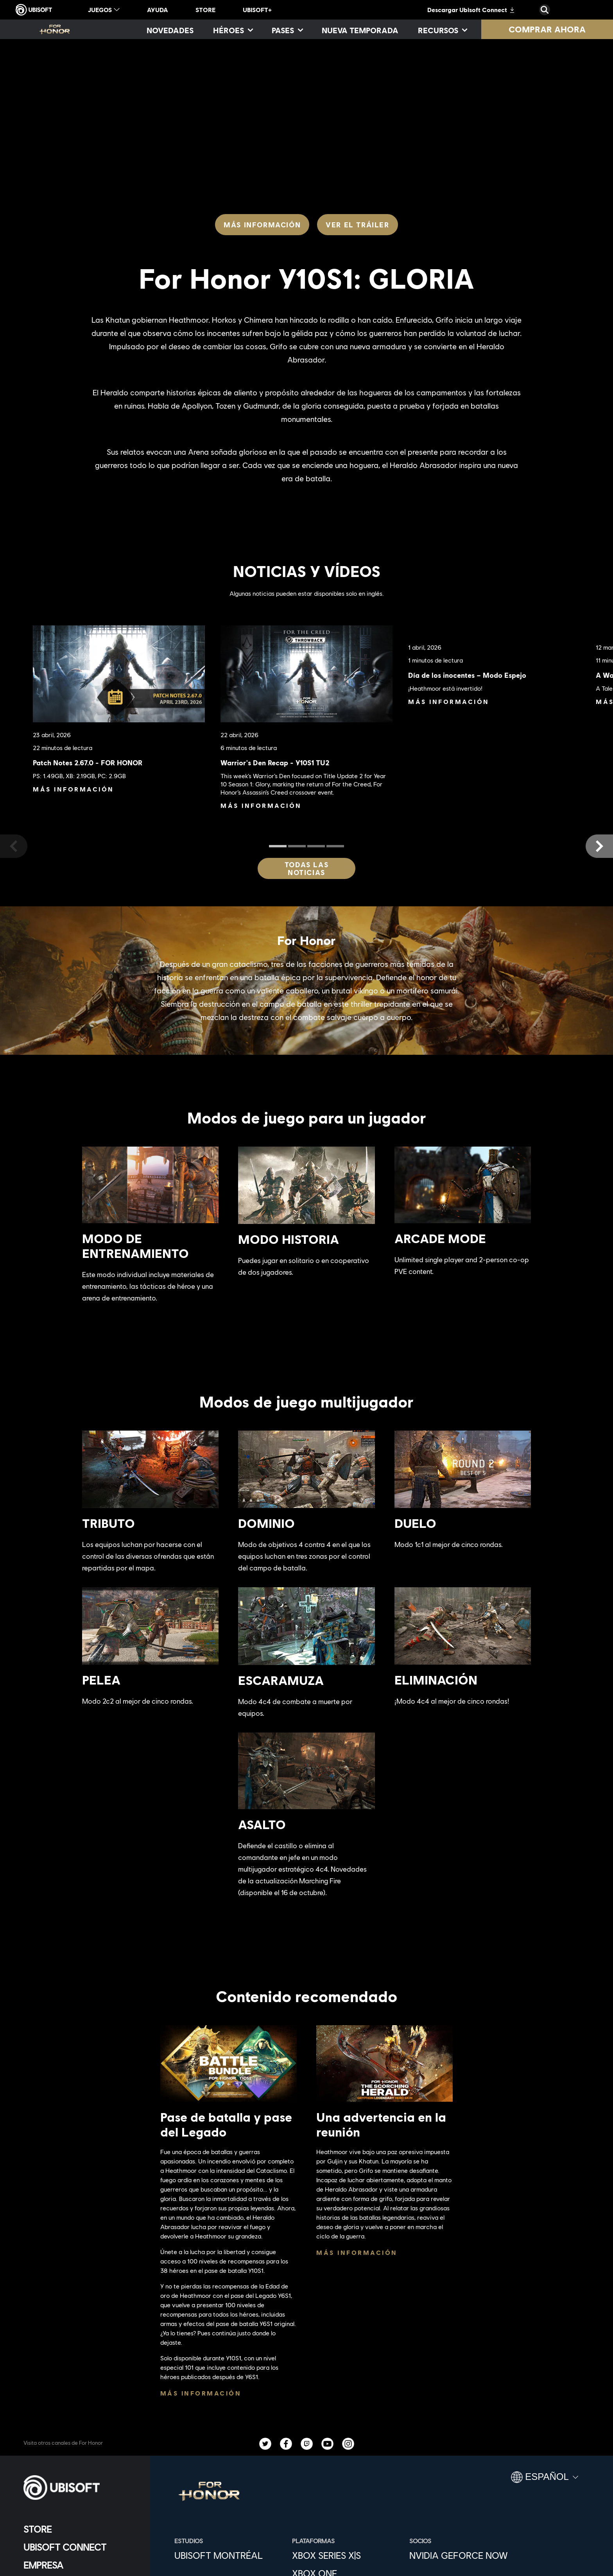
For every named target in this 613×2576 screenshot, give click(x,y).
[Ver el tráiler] (357, 224)
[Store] (79, 2529)
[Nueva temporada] (360, 30)
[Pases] (287, 30)
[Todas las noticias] (306, 868)
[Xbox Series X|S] (347, 2555)
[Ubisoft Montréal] (229, 2555)
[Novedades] (170, 30)
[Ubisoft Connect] (79, 2547)
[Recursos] (442, 30)
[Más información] (262, 224)
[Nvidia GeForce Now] (464, 2555)
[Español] (544, 2480)
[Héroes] (232, 30)
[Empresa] (79, 2565)
